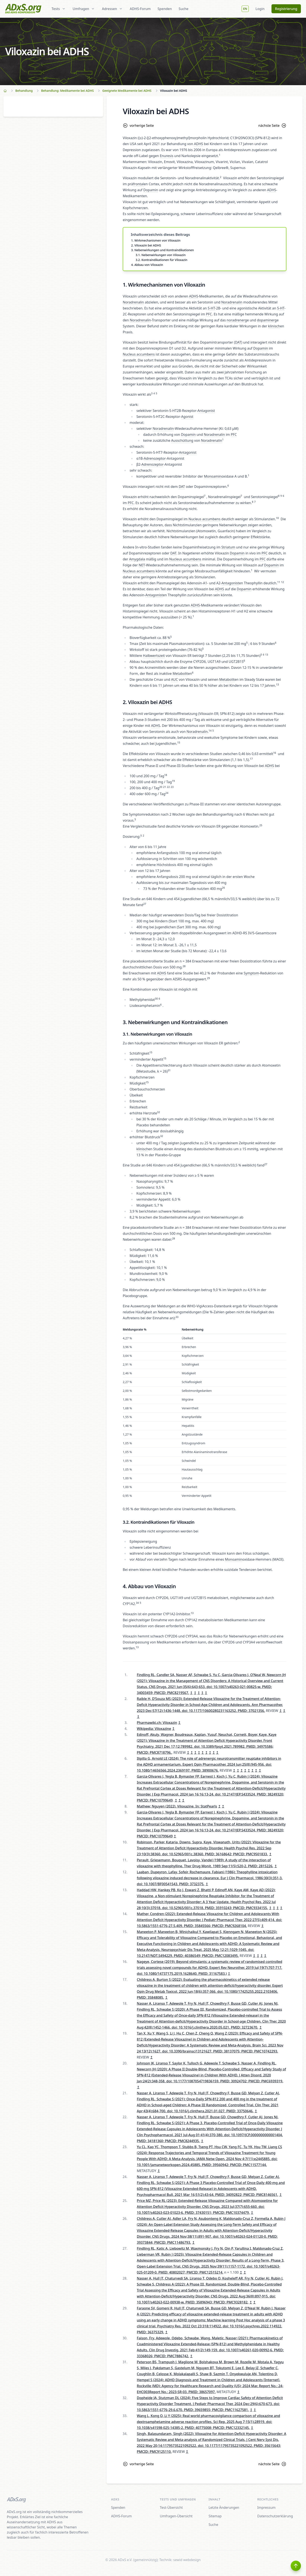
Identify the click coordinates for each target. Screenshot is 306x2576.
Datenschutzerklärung (275, 2516)
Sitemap (215, 2516)
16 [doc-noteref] (274, 753)
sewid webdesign (187, 2559)
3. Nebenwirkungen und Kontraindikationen (162, 250)
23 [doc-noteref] (172, 787)
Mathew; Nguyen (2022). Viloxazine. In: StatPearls (177, 1806)
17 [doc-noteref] (251, 759)
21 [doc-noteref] (164, 787)
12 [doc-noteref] (282, 582)
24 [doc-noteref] (166, 793)
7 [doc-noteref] (204, 496)
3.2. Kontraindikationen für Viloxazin (161, 260)
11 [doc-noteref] (278, 582)
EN (245, 9)
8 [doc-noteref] (279, 496)
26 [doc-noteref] (223, 887)
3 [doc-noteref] (152, 393)
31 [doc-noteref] (169, 1070)
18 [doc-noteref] (165, 775)
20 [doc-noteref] (160, 787)
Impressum (266, 2507)
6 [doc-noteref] (228, 485)
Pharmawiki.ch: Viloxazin (157, 1722)
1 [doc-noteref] (219, 155)
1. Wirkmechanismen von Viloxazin (155, 240)
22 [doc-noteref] (168, 787)
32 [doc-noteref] (158, 1112)
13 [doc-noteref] (266, 654)
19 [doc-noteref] (173, 781)
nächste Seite (272, 125)
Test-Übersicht (171, 2507)
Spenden (164, 8)
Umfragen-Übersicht (176, 2516)
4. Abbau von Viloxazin (147, 265)
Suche (183, 8)
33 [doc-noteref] (177, 1317)
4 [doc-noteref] (154, 393)
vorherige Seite (138, 125)
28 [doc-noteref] (184, 966)
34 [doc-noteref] (137, 1603)
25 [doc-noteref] (260, 825)
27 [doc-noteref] (144, 904)
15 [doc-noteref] (178, 742)
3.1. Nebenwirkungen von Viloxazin (161, 255)
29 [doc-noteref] (208, 978)
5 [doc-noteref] (156, 393)
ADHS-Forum (140, 8)
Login (260, 8)
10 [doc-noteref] (277, 518)
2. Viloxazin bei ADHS (146, 245)
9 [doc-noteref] (281, 496)
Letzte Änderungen (224, 2507)
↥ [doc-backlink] (191, 1692)
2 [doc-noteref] (220, 177)
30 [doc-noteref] (156, 998)
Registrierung (286, 8)
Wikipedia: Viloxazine (154, 1728)
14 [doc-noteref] (210, 730)
